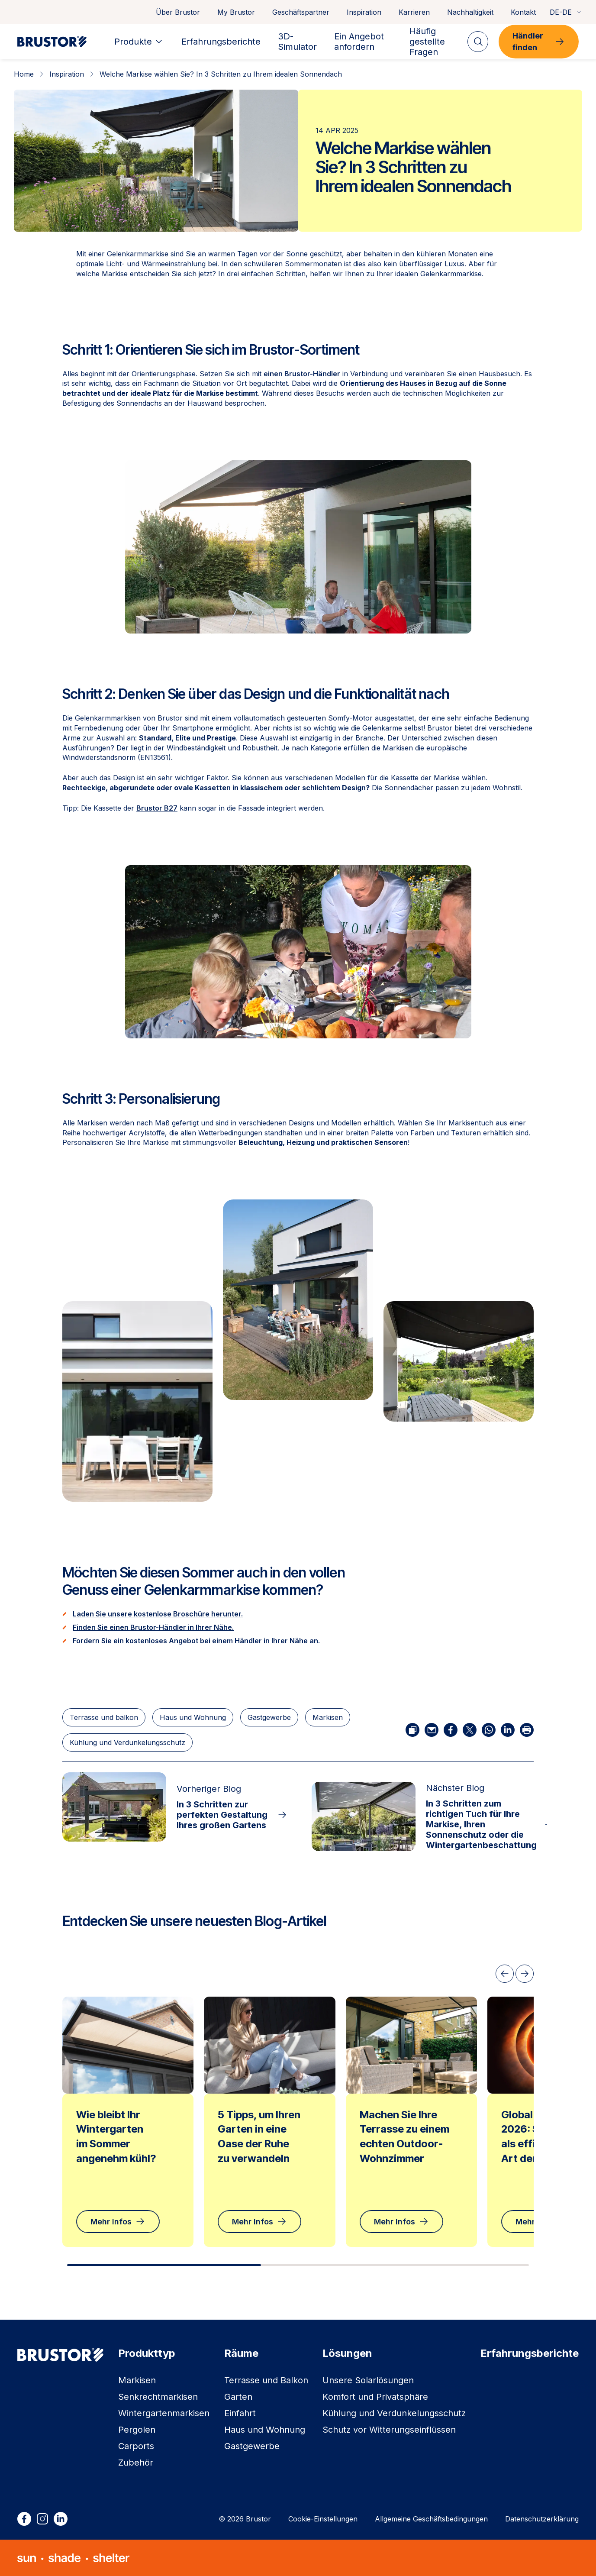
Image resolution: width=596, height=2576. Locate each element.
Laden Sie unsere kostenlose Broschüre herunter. (158, 1614)
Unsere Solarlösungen (368, 2380)
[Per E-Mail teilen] (431, 1730)
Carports (136, 2446)
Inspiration (364, 12)
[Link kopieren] (412, 1730)
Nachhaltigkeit (470, 12)
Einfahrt (240, 2413)
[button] (298, 1299)
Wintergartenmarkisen (163, 2413)
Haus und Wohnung (193, 1717)
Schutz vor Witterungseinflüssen (389, 2429)
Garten (238, 2397)
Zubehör (135, 2462)
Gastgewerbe (269, 1717)
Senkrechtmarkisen (158, 2397)
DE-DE (566, 12)
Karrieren (414, 12)
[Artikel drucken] (527, 1730)
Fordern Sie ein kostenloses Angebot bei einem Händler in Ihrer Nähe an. (196, 1640)
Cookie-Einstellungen (323, 2519)
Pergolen (136, 2429)
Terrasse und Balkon (266, 2380)
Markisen (327, 1717)
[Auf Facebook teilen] (450, 1730)
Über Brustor (178, 12)
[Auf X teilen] (470, 1730)
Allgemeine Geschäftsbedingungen (431, 2519)
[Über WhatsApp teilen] (489, 1730)
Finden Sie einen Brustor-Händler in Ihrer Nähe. (153, 1627)
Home (24, 74)
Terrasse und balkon (104, 1717)
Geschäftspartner (300, 12)
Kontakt (523, 12)
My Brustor (236, 12)
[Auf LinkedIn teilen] (508, 1730)
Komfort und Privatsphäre (375, 2397)
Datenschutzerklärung (542, 2519)
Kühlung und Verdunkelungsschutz (127, 1742)
